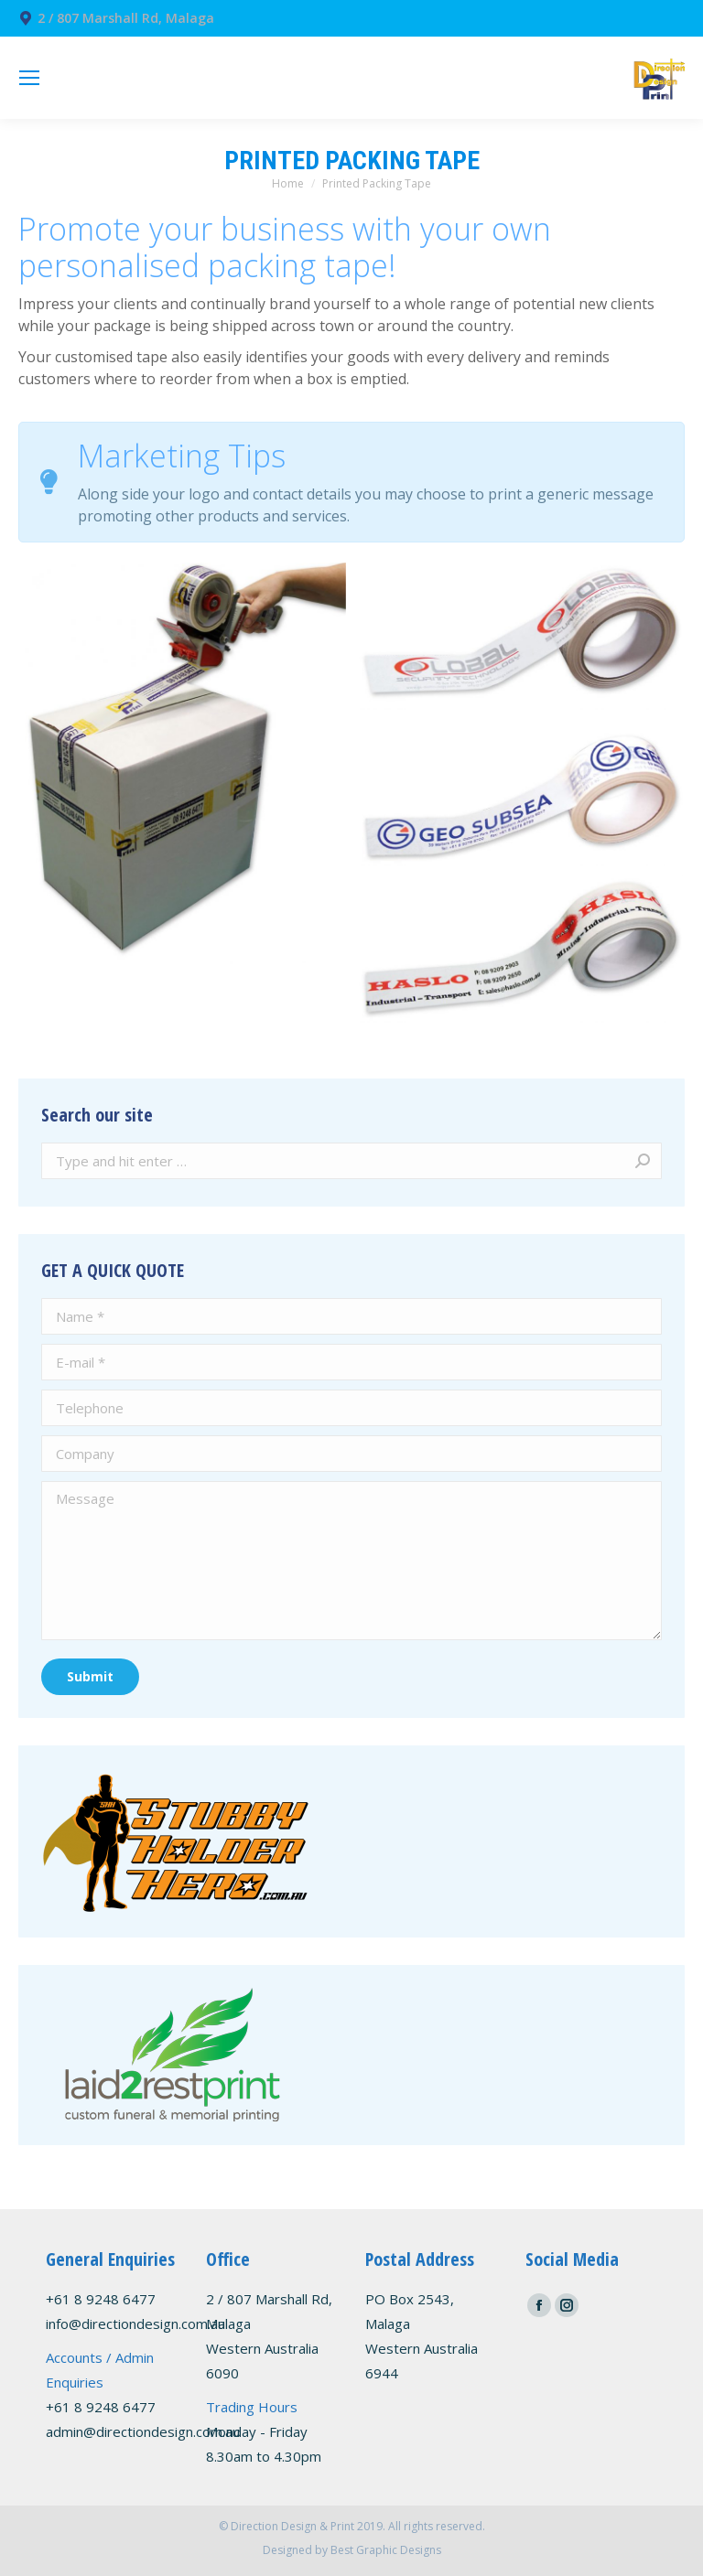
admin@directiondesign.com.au (143, 2431)
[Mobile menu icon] (29, 78)
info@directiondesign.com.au (135, 2323)
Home (288, 183)
